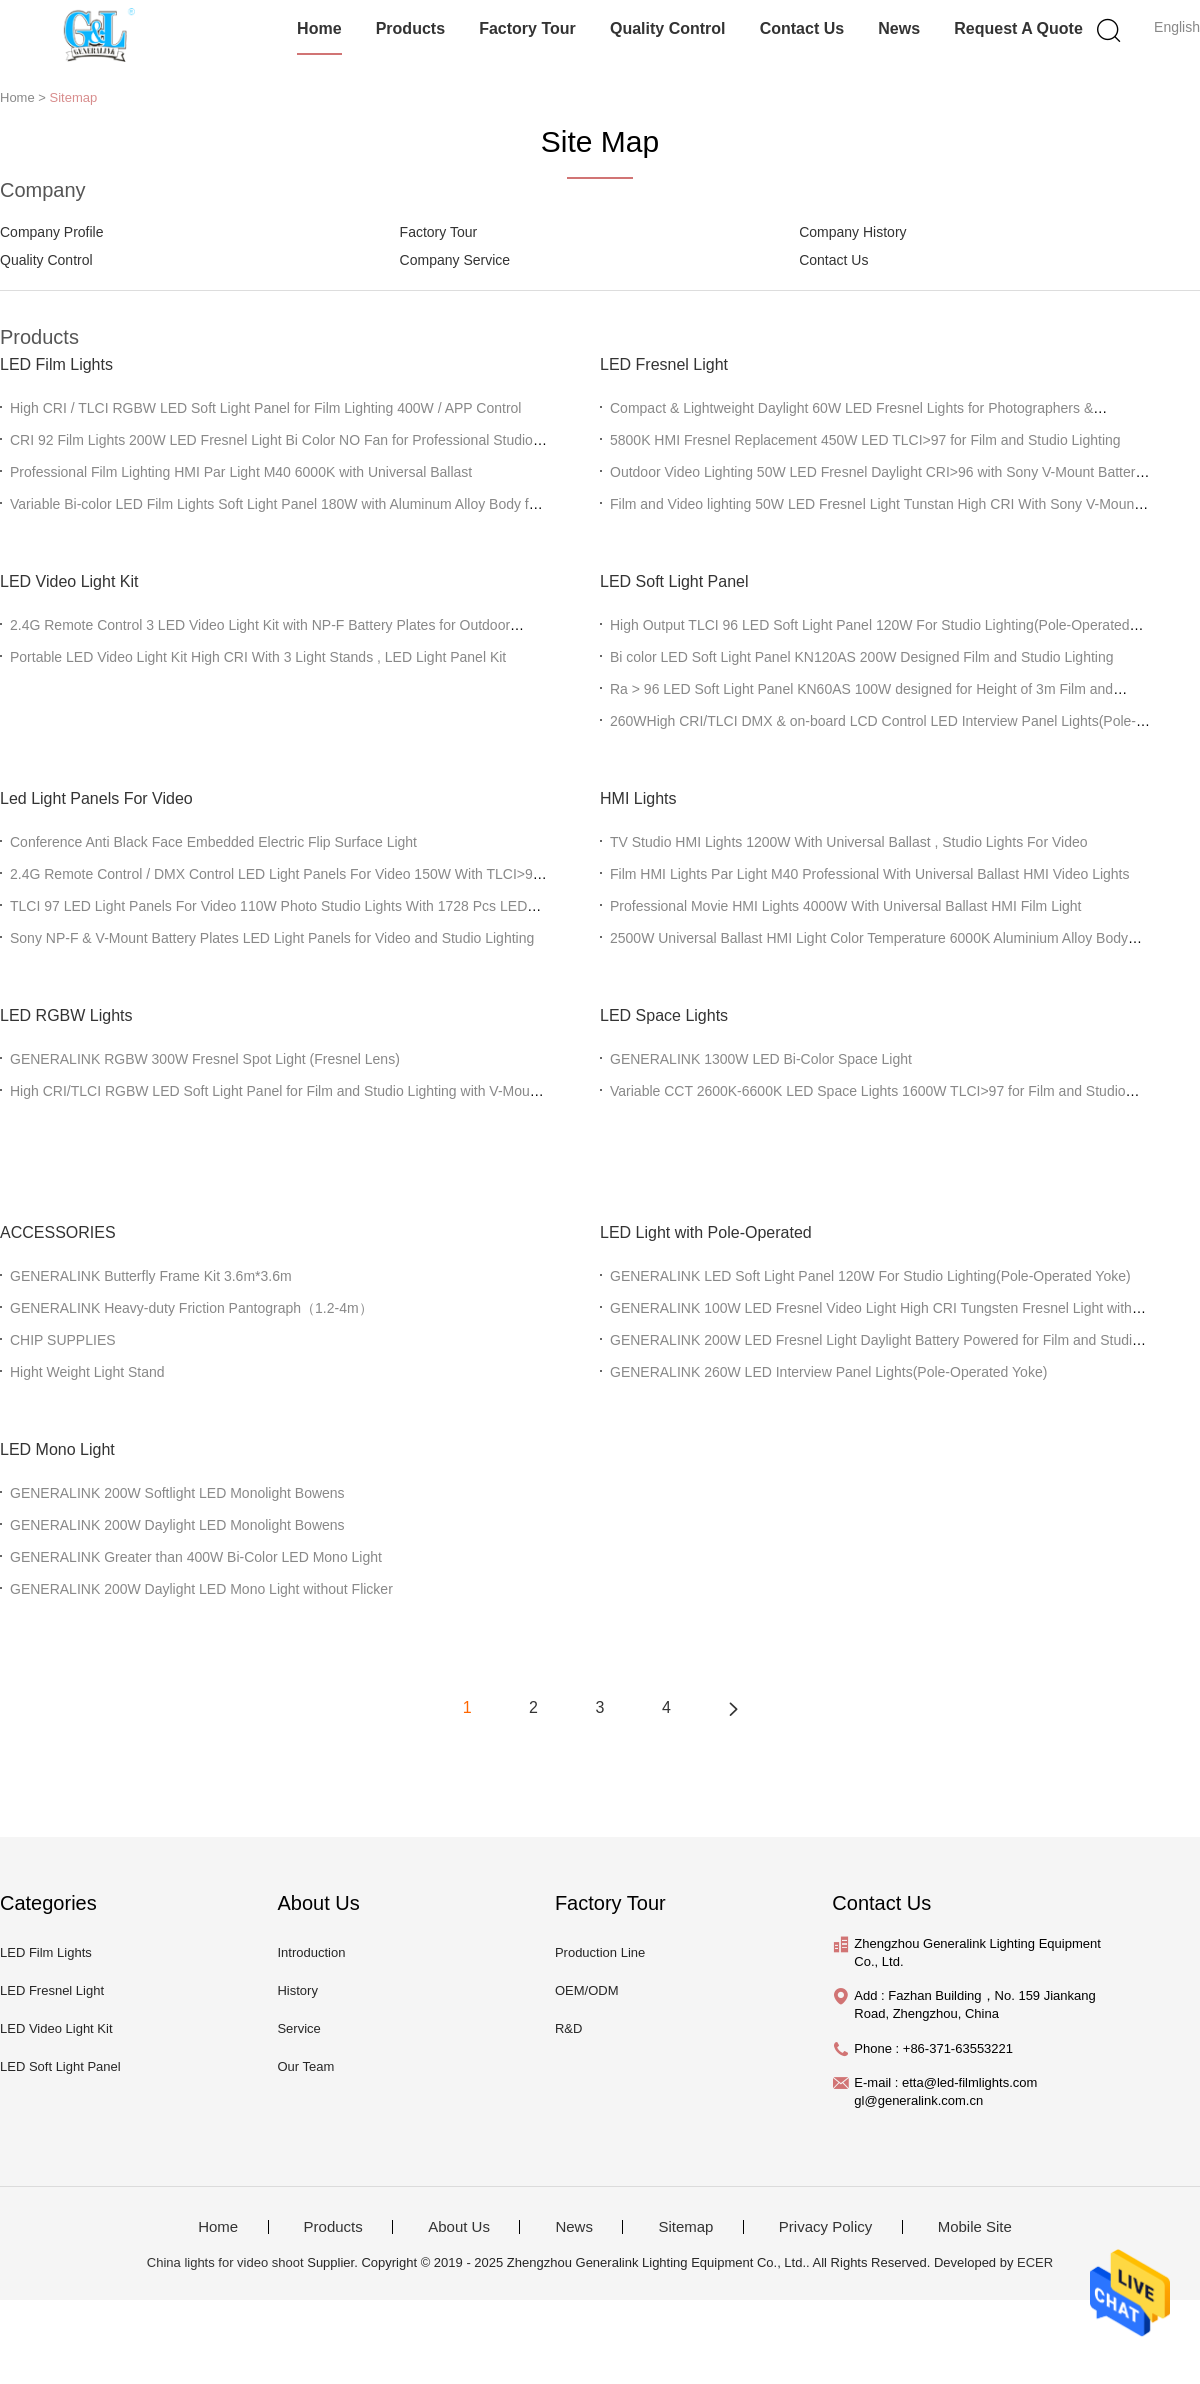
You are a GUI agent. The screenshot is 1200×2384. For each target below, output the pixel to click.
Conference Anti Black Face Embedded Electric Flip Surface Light (213, 842)
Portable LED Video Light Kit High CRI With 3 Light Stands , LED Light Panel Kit (258, 657)
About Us (459, 2227)
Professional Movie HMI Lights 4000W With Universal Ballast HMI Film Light (846, 906)
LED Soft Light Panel (674, 581)
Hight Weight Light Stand (87, 1372)
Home (319, 28)
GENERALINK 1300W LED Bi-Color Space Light (761, 1059)
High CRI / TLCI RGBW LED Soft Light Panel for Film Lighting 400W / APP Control (265, 408)
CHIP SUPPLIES (63, 1340)
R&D (568, 2028)
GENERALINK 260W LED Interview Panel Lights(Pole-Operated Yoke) (828, 1372)
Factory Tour (527, 28)
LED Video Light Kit (69, 581)
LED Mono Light (57, 1449)
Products (410, 28)
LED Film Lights (56, 364)
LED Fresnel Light (664, 364)
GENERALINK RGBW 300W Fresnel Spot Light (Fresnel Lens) (205, 1059)
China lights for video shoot (225, 2262)
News (899, 28)
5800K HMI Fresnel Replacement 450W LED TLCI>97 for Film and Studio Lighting (865, 440)
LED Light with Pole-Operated (706, 1232)
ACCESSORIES (58, 1232)
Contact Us (802, 28)
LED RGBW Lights (66, 1015)
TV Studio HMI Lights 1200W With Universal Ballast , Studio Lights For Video (849, 842)
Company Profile (52, 232)
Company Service (455, 260)
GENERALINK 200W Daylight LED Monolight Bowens (177, 1525)
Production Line (600, 1952)
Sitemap (74, 97)
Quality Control (668, 28)
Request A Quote (1018, 28)
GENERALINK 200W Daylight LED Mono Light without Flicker (201, 1589)
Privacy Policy (825, 2227)
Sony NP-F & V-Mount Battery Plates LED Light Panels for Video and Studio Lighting (272, 938)
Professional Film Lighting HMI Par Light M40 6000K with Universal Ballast (241, 472)
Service (298, 2028)
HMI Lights (638, 798)
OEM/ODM (587, 1990)
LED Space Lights (664, 1015)
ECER (1035, 2262)
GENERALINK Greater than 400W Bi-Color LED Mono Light (196, 1557)
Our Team (305, 2066)
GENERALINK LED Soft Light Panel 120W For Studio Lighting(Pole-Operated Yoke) (870, 1276)
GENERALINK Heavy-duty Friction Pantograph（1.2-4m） (191, 1308)
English (1177, 27)
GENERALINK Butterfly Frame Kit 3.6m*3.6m (151, 1276)
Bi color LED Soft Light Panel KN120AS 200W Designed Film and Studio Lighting (862, 657)
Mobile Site (975, 2227)
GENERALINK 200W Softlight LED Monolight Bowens (177, 1493)
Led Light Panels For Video (96, 798)
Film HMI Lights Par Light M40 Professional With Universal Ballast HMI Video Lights (870, 874)
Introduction (311, 1952)
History (297, 1990)
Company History (852, 232)
